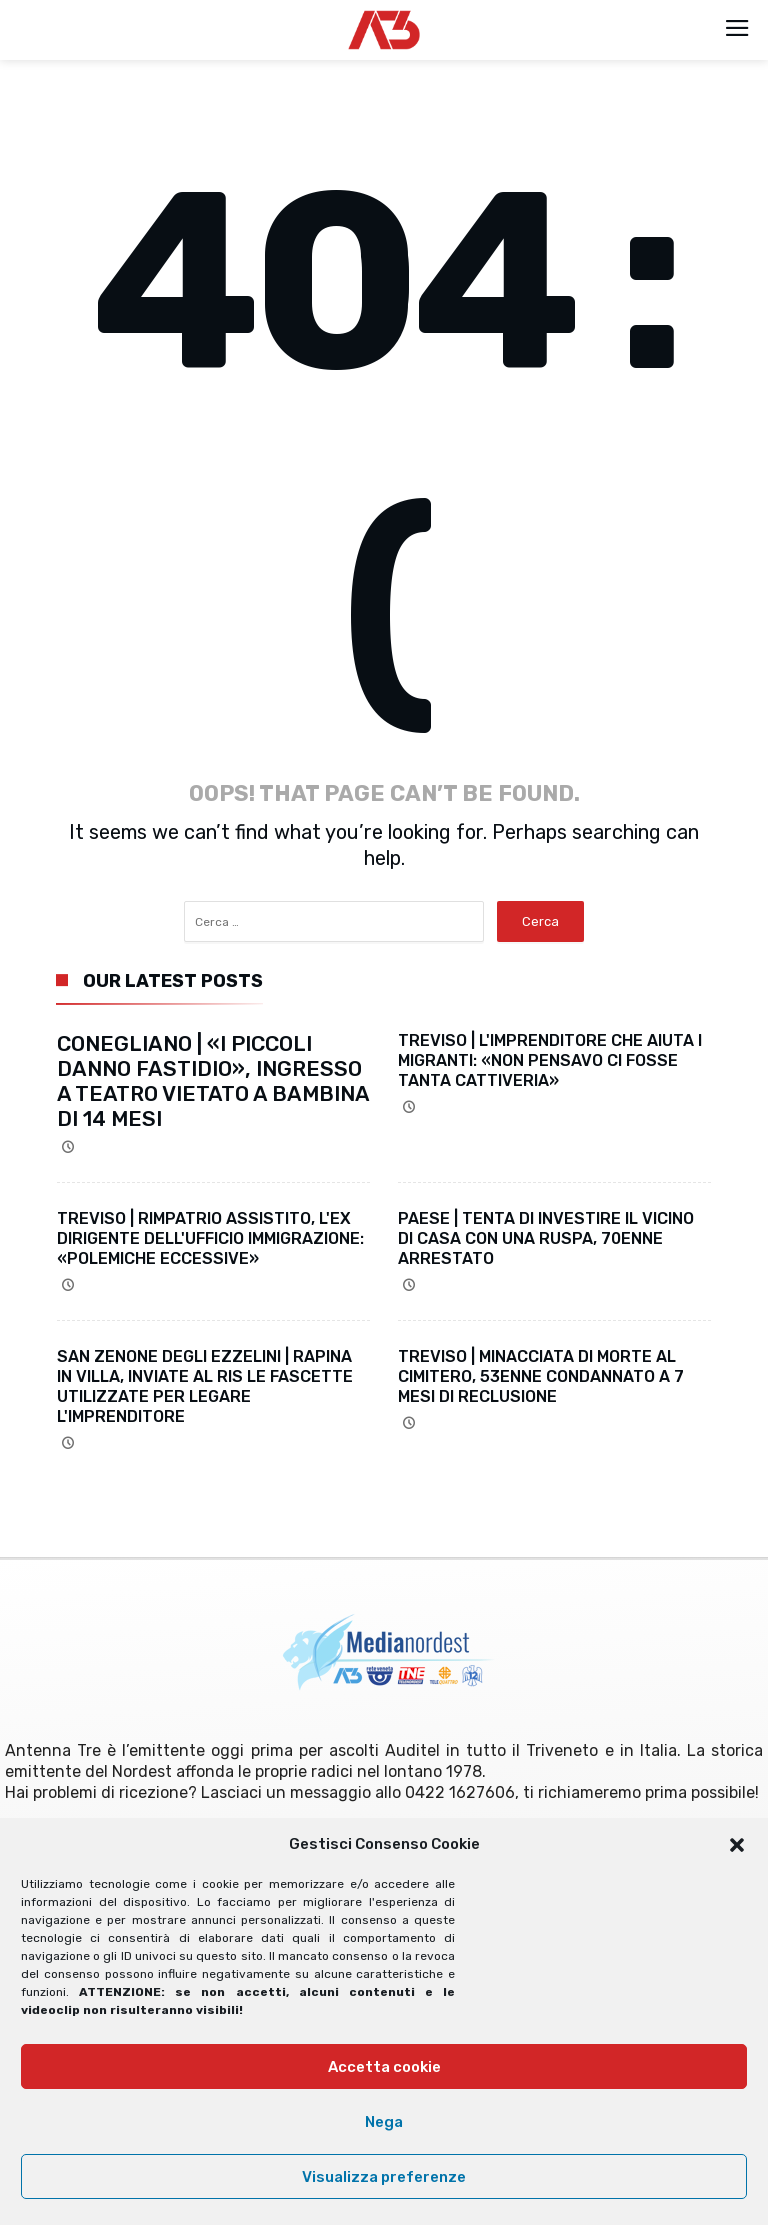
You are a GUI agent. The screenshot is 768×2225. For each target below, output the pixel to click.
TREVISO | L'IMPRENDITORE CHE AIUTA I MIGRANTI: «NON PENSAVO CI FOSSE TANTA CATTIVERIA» (550, 1060)
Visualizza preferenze (384, 2177)
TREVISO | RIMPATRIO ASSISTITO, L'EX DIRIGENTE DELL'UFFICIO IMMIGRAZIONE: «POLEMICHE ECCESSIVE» (210, 1238)
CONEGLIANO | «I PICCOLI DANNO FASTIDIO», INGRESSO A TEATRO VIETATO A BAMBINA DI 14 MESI (213, 1081)
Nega (384, 2122)
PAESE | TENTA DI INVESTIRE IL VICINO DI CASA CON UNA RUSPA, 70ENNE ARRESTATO (546, 1238)
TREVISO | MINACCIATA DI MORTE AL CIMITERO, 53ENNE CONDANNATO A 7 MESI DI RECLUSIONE (541, 1376)
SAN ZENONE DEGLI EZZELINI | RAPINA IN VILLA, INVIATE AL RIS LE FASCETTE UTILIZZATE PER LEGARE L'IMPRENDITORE (205, 1386)
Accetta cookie (384, 2067)
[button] (737, 1845)
